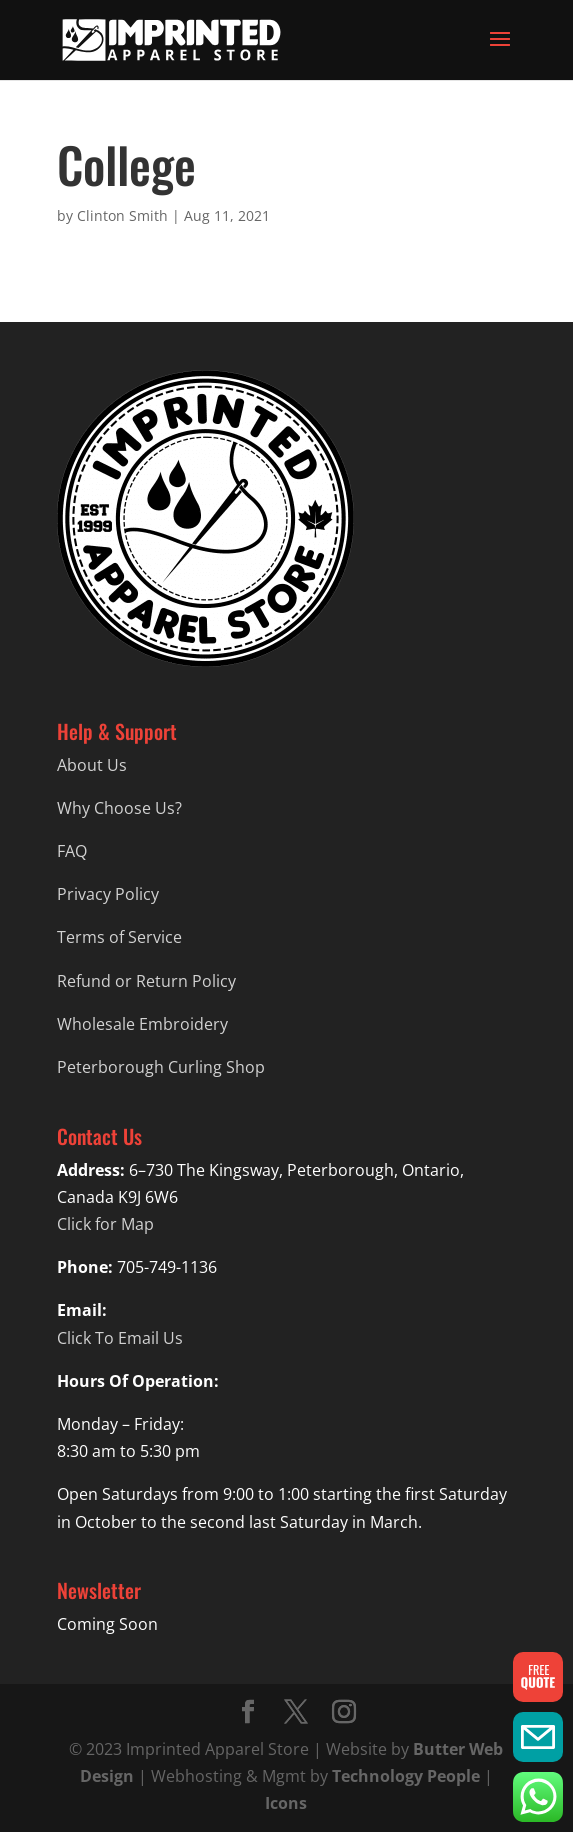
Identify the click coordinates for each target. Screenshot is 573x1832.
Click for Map (105, 1224)
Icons (286, 1803)
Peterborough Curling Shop (161, 1067)
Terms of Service (119, 937)
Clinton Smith (122, 215)
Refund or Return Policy (146, 981)
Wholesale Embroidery (142, 1024)
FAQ (72, 851)
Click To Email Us (120, 1338)
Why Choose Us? (119, 808)
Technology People (406, 1776)
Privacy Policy (108, 894)
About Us (92, 765)
